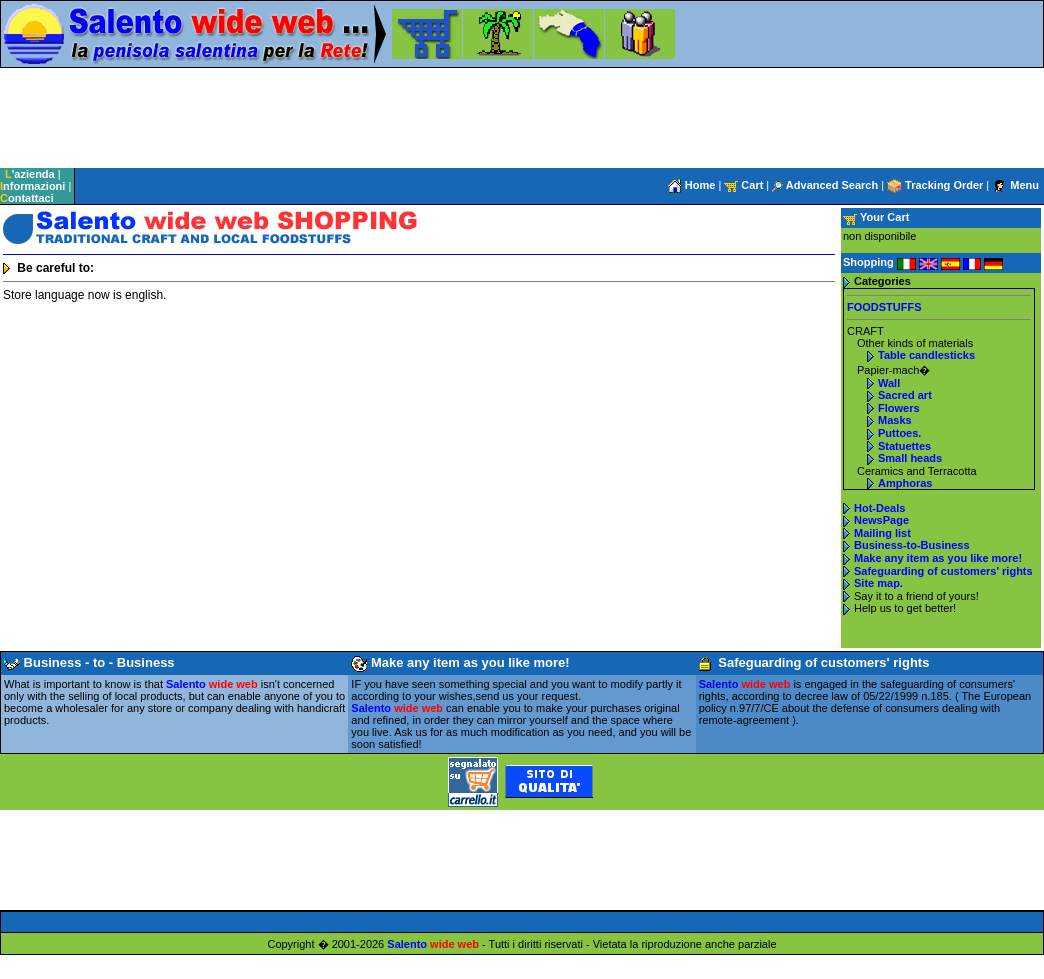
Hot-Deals (879, 508)
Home (692, 185)
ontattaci (27, 198)
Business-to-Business (912, 545)
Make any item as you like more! (938, 558)
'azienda (30, 174)
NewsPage (881, 520)
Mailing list (882, 533)
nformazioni (32, 186)
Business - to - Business (89, 662)
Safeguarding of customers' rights (943, 571)
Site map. (878, 583)
